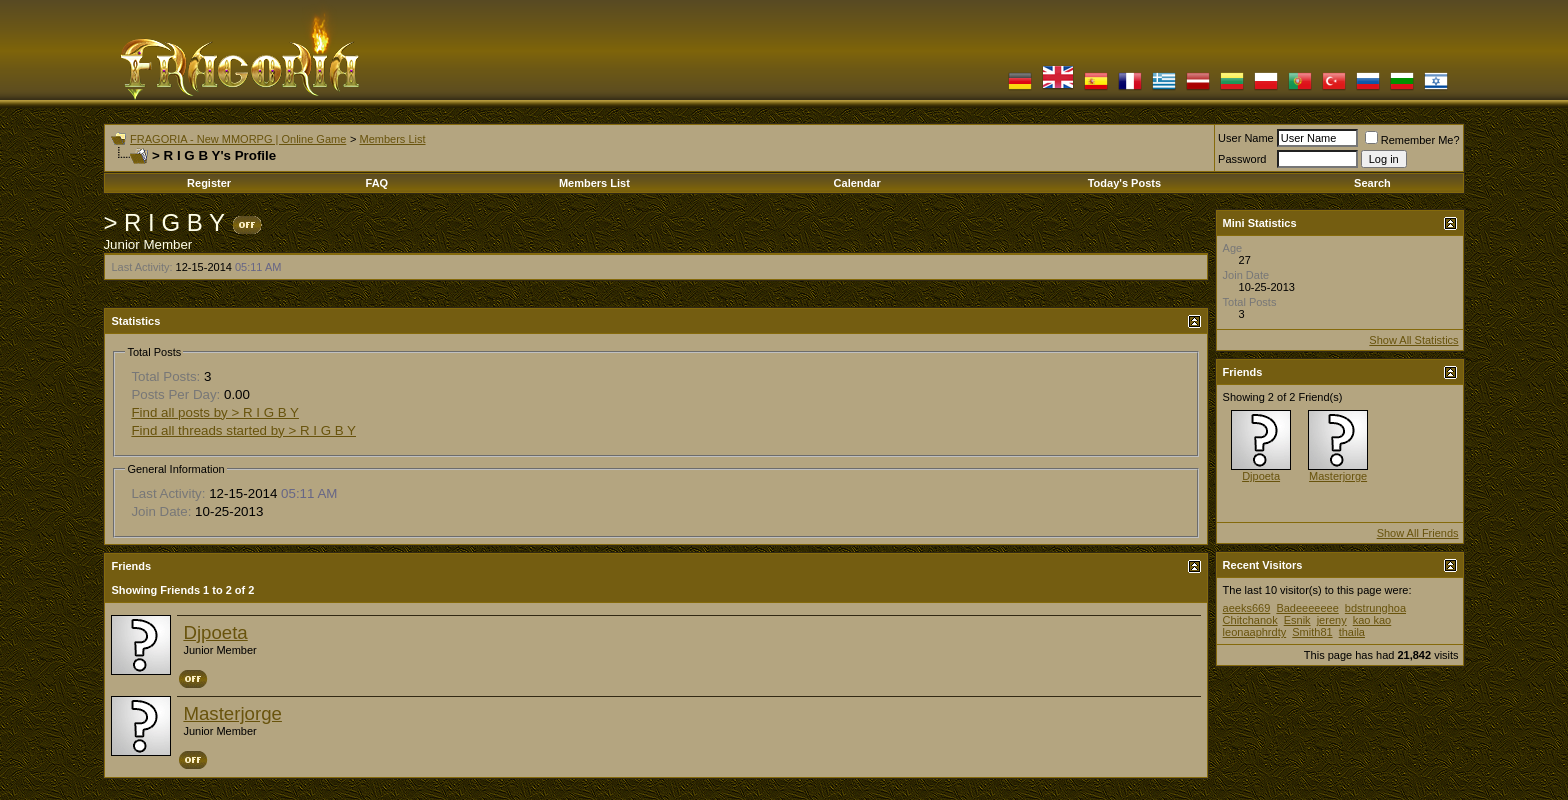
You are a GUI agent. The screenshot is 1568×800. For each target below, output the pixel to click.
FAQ (377, 183)
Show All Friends (1418, 533)
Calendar (857, 183)
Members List (392, 139)
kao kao (1372, 620)
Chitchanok (1250, 620)
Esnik (1297, 620)
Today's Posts (1124, 183)
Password (1242, 159)
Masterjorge (232, 713)
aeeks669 (1247, 608)
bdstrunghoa (1375, 608)
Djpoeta (215, 632)
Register (209, 183)
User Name (1246, 138)
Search (1372, 183)
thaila (1352, 632)
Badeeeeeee (1307, 608)
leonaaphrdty (1255, 632)
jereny (1332, 620)
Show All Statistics (1413, 340)
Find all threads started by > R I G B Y (243, 430)
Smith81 (1312, 632)
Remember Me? (1412, 140)
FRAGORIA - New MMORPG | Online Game (238, 139)
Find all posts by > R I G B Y (215, 412)
